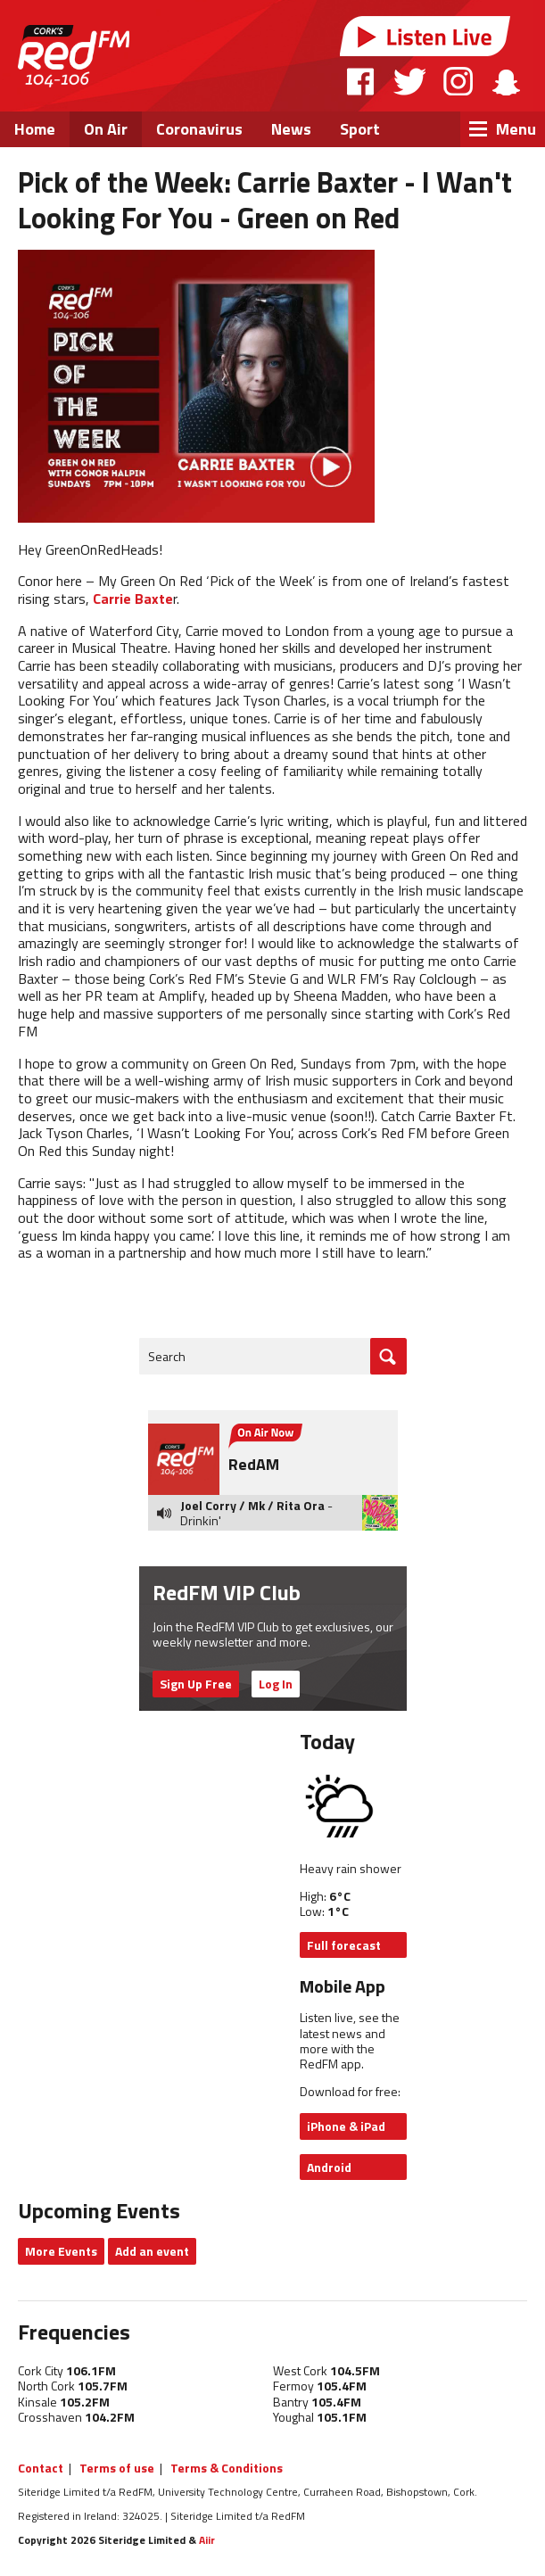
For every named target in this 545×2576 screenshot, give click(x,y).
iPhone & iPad (346, 2126)
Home (34, 129)
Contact (40, 2467)
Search (167, 1356)
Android (329, 2167)
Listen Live (425, 36)
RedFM (73, 55)
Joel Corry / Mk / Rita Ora (252, 1505)
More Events (61, 2251)
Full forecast (344, 1945)
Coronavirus (199, 129)
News (291, 129)
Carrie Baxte (133, 598)
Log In (276, 1683)
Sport (360, 129)
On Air (106, 129)
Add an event (152, 2251)
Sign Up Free (196, 1683)
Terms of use (116, 2467)
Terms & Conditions (226, 2467)
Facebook (361, 81)
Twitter (409, 81)
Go (388, 1356)
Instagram (458, 81)
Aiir (207, 2539)
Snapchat (505, 81)
